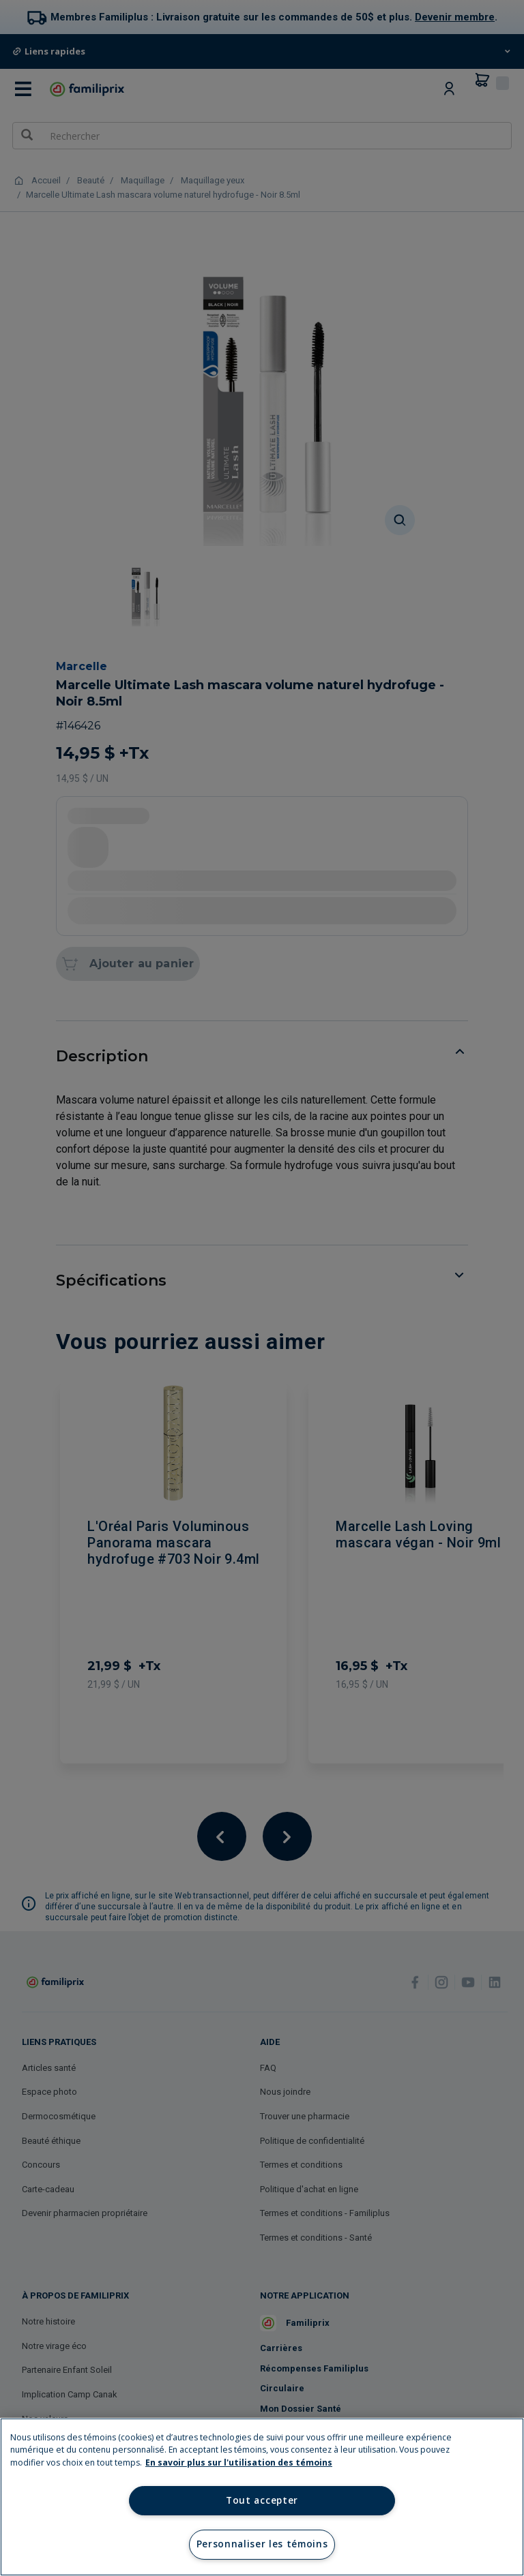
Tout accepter (262, 2500)
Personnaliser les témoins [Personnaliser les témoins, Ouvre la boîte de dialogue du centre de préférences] (262, 2544)
